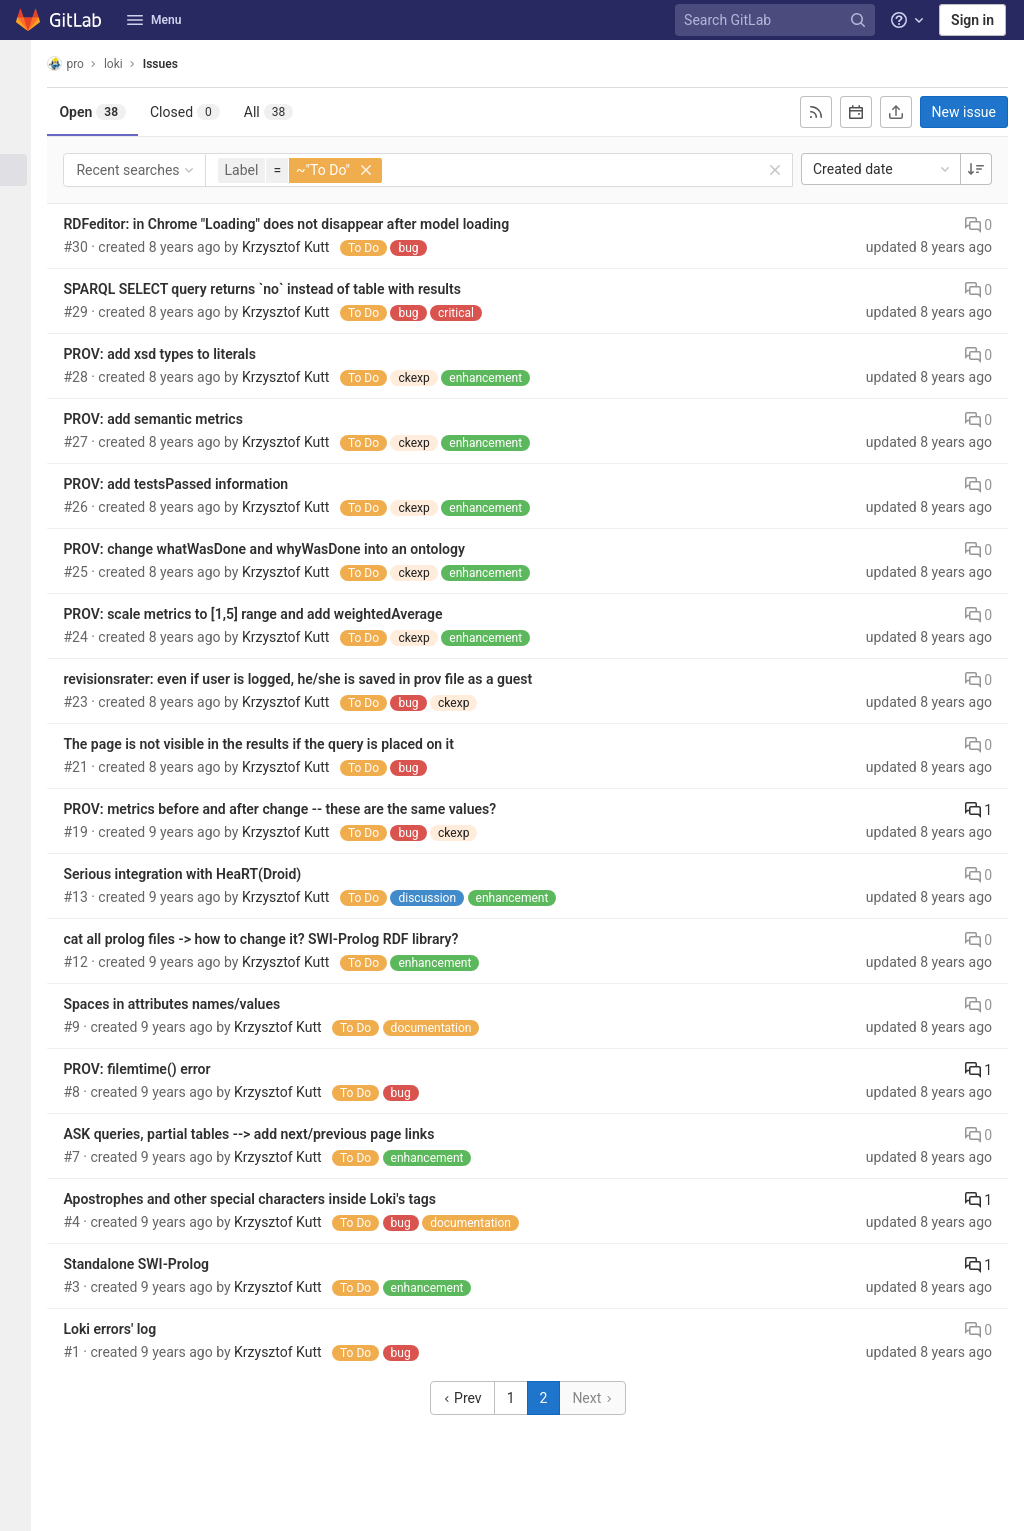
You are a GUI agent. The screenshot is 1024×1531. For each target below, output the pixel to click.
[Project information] (24, 104)
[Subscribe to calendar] (856, 112)
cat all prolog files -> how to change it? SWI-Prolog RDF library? (277, 939)
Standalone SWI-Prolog (153, 1264)
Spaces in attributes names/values (188, 1004)
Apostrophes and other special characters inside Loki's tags (266, 1199)
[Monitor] (24, 236)
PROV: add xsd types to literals (176, 354)
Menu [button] (154, 20)
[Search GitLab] (778, 20)
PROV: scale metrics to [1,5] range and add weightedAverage (269, 614)
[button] (24, 1507)
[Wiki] (24, 302)
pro (82, 63)
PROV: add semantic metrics (169, 419)
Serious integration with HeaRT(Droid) (199, 874)
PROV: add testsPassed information (192, 484)
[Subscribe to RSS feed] (816, 112)
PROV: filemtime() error (153, 1069)
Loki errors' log (126, 1329)
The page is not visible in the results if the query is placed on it (275, 744)
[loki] (24, 64)
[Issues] (24, 170)
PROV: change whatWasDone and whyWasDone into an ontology (281, 549)
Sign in (972, 20)
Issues (176, 64)
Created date (883, 169)
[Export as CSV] (896, 112)
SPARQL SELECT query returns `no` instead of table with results (279, 289)
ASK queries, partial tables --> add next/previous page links (265, 1134)
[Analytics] (24, 269)
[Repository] (24, 137)
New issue (964, 112)
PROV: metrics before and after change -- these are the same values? (296, 809)
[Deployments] (24, 203)
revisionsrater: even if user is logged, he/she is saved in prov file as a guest (314, 679)
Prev (470, 1398)
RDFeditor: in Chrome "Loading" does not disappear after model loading (303, 224)
